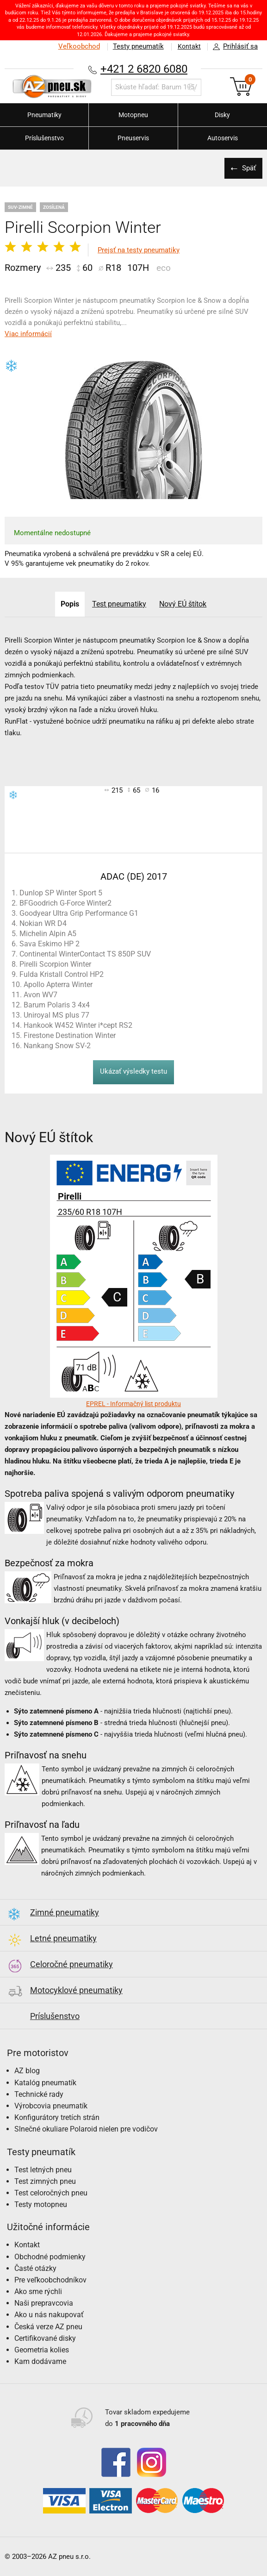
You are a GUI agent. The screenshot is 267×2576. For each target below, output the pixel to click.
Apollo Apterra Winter (58, 984)
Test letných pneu (43, 2169)
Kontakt (188, 46)
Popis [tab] (69, 604)
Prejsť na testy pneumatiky (139, 250)
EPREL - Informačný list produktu (133, 1403)
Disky (222, 115)
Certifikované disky (45, 2338)
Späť (248, 168)
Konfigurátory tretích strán (56, 2117)
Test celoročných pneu (50, 2192)
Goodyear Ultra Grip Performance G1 (78, 913)
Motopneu (133, 115)
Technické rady (38, 2094)
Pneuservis (133, 138)
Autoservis (222, 138)
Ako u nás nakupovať (49, 2314)
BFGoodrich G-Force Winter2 (65, 903)
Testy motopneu (40, 2204)
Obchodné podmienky (50, 2256)
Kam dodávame (40, 2361)
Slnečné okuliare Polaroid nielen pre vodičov (86, 2129)
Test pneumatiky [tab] (119, 604)
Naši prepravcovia (43, 2303)
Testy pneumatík (135, 46)
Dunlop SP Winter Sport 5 (60, 892)
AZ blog (27, 2070)
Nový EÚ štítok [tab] (183, 604)
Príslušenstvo (44, 138)
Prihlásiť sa (233, 46)
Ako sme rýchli (38, 2291)
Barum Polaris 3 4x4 (57, 1004)
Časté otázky (35, 2268)
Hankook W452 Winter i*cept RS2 (78, 1025)
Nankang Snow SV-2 (57, 1045)
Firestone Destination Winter (70, 1035)
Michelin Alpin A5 (47, 933)
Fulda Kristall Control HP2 (61, 974)
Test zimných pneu (45, 2181)
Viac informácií (28, 334)
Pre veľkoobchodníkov (50, 2280)
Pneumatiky (44, 115)
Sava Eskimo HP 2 (49, 943)
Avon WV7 (40, 994)
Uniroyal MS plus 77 (56, 1015)
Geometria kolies (41, 2349)
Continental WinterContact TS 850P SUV (85, 954)
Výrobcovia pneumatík (50, 2105)
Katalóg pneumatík (45, 2082)
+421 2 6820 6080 (144, 68)
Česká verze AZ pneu (48, 2326)
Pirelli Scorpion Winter (55, 964)
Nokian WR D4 (43, 923)
